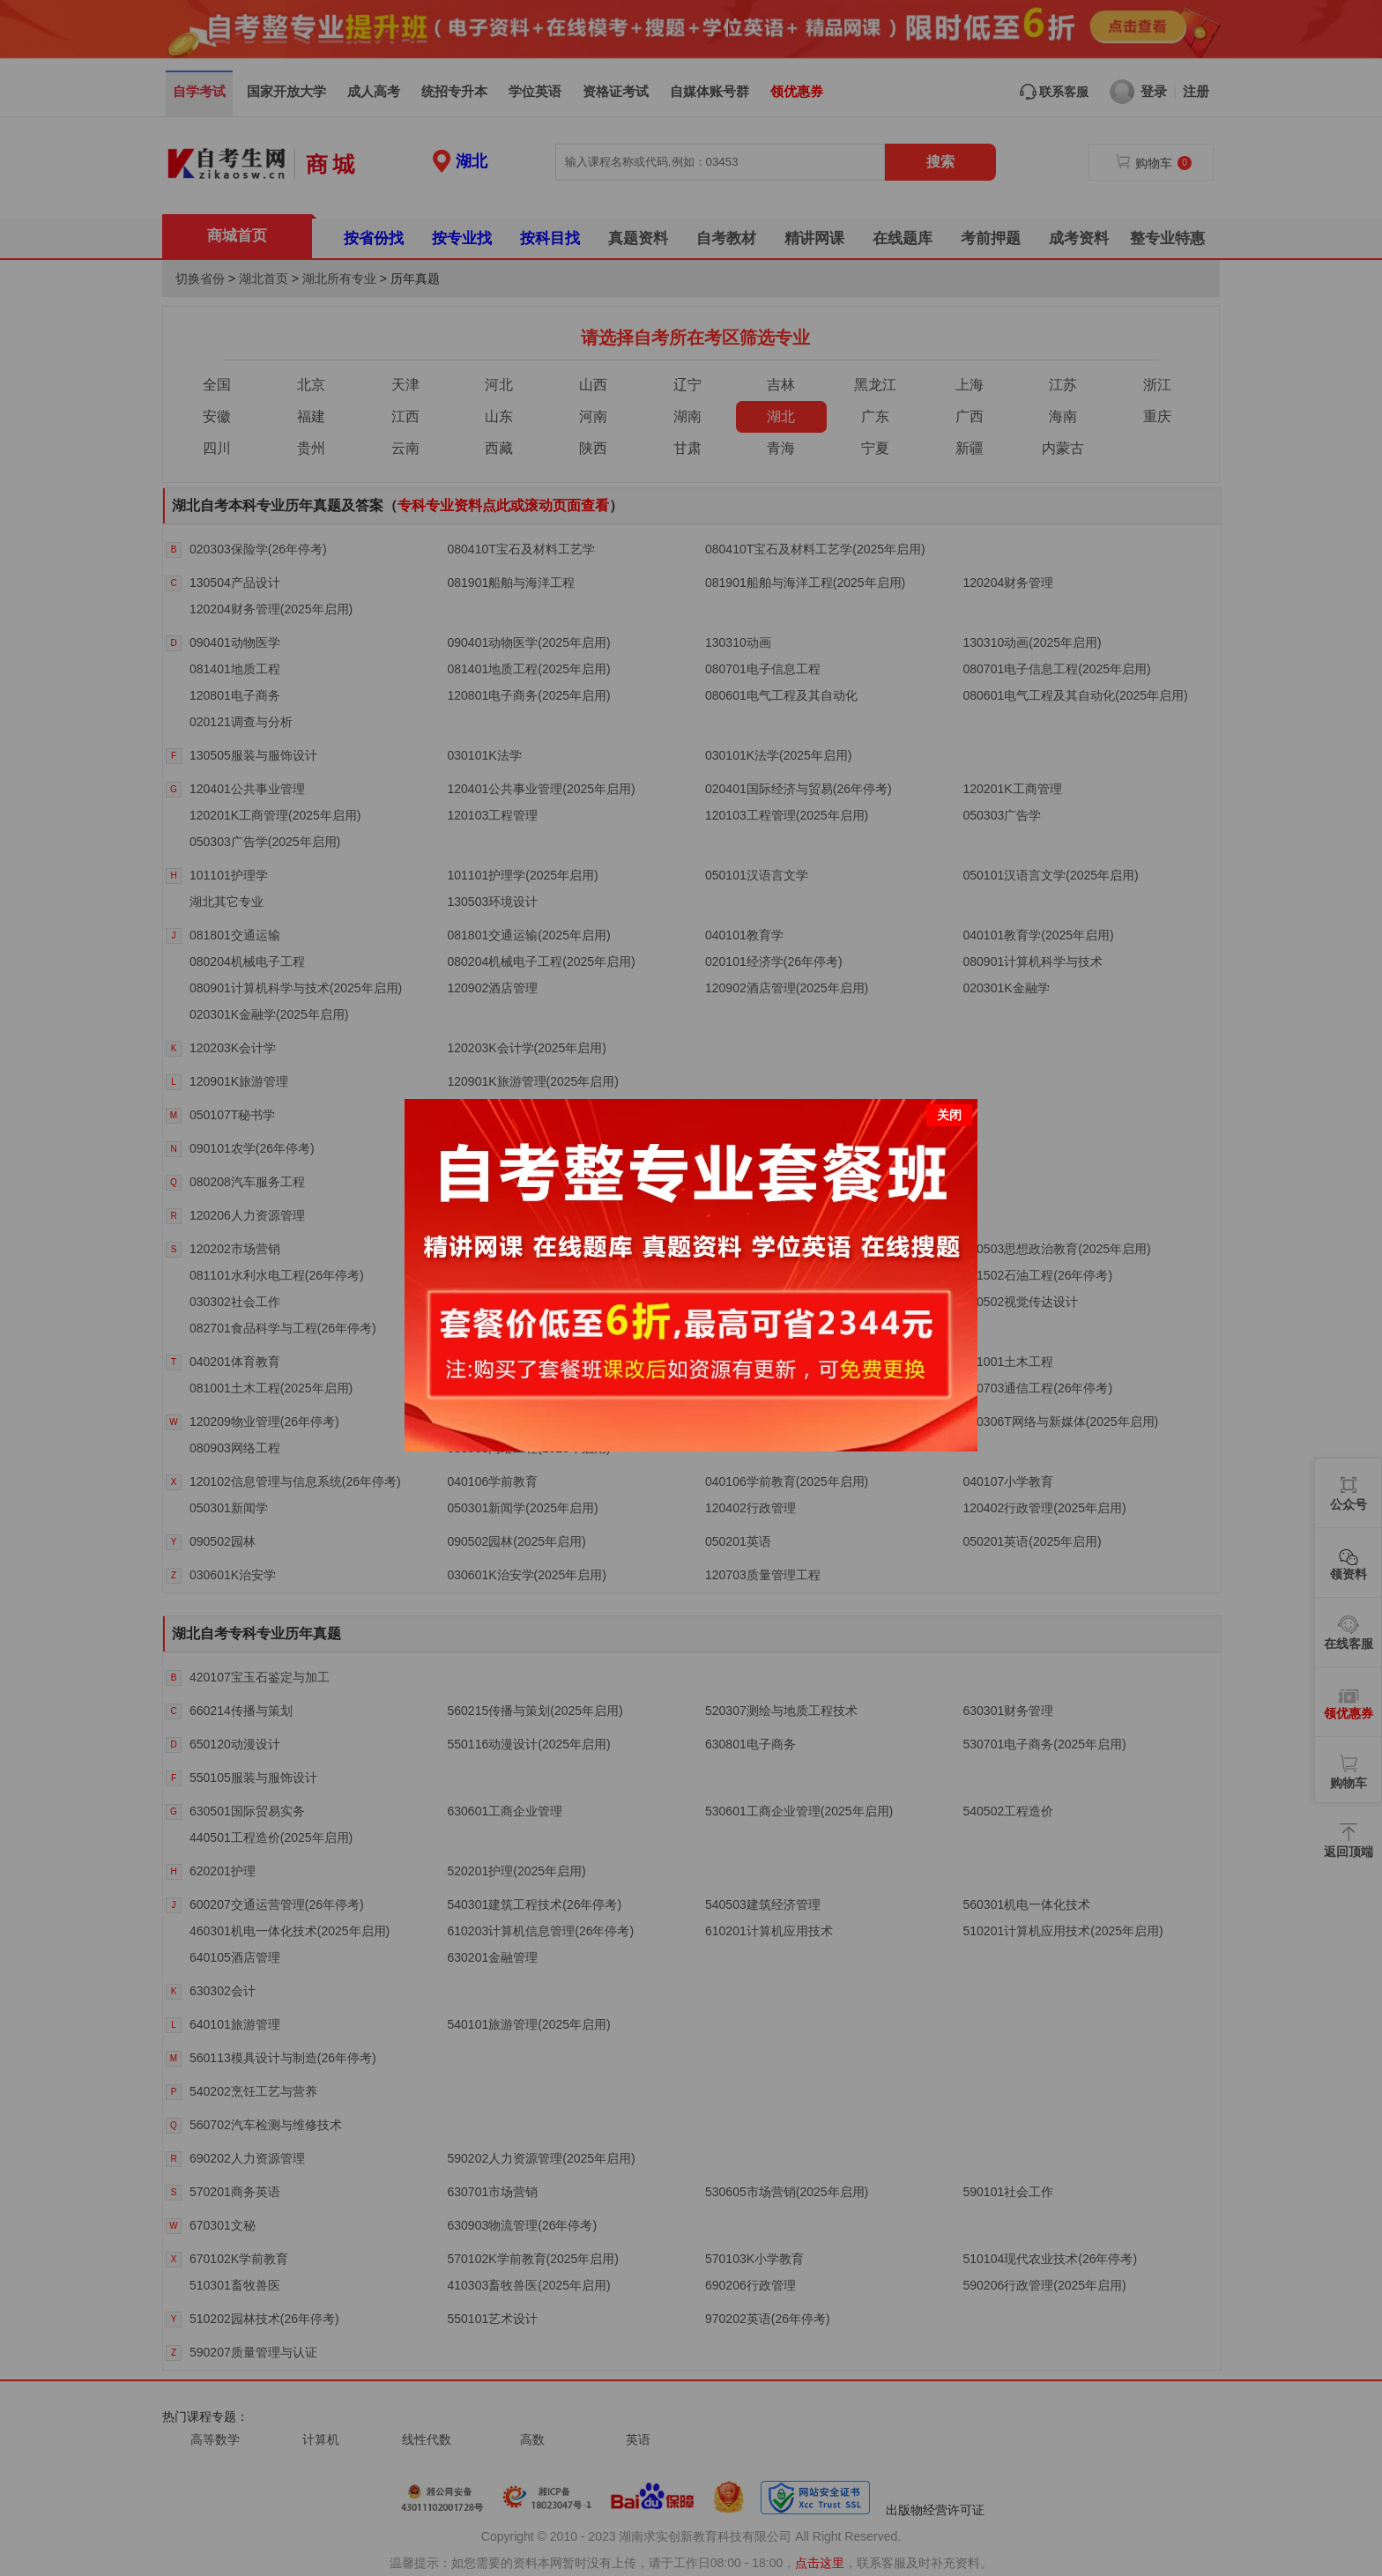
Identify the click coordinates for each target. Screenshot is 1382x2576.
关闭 (949, 1086)
